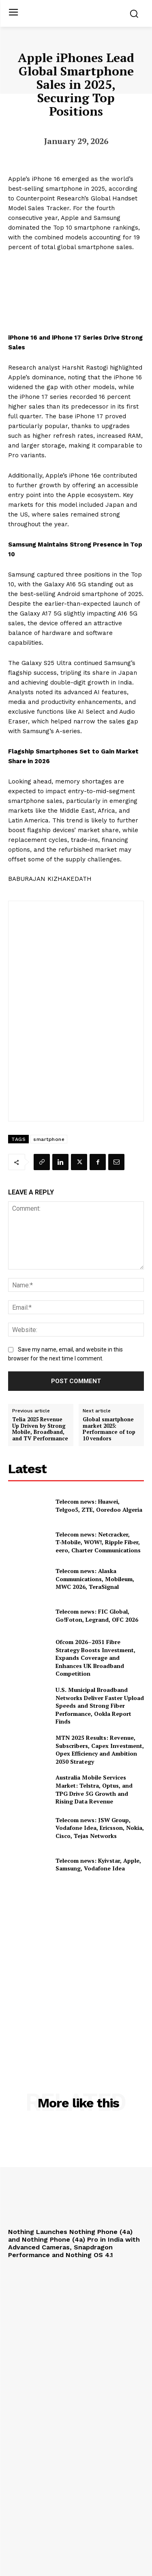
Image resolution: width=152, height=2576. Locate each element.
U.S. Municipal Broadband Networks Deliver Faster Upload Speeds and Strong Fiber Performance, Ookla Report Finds (100, 1705)
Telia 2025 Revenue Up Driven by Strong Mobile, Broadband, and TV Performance (40, 1429)
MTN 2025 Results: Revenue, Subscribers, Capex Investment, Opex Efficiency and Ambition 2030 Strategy (100, 1749)
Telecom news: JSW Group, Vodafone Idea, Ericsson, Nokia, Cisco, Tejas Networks (100, 1828)
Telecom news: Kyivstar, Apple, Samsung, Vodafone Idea (98, 1864)
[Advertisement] (76, 1968)
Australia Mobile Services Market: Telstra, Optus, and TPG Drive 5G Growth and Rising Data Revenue (94, 1789)
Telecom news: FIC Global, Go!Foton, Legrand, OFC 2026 (97, 1615)
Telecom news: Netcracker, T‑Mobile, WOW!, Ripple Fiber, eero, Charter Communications (98, 1542)
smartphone (48, 1139)
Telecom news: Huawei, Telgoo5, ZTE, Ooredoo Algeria (99, 1505)
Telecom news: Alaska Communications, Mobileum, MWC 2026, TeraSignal (95, 1578)
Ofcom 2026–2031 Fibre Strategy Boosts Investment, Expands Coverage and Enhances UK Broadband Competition (95, 1657)
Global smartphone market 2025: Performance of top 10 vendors (109, 1429)
